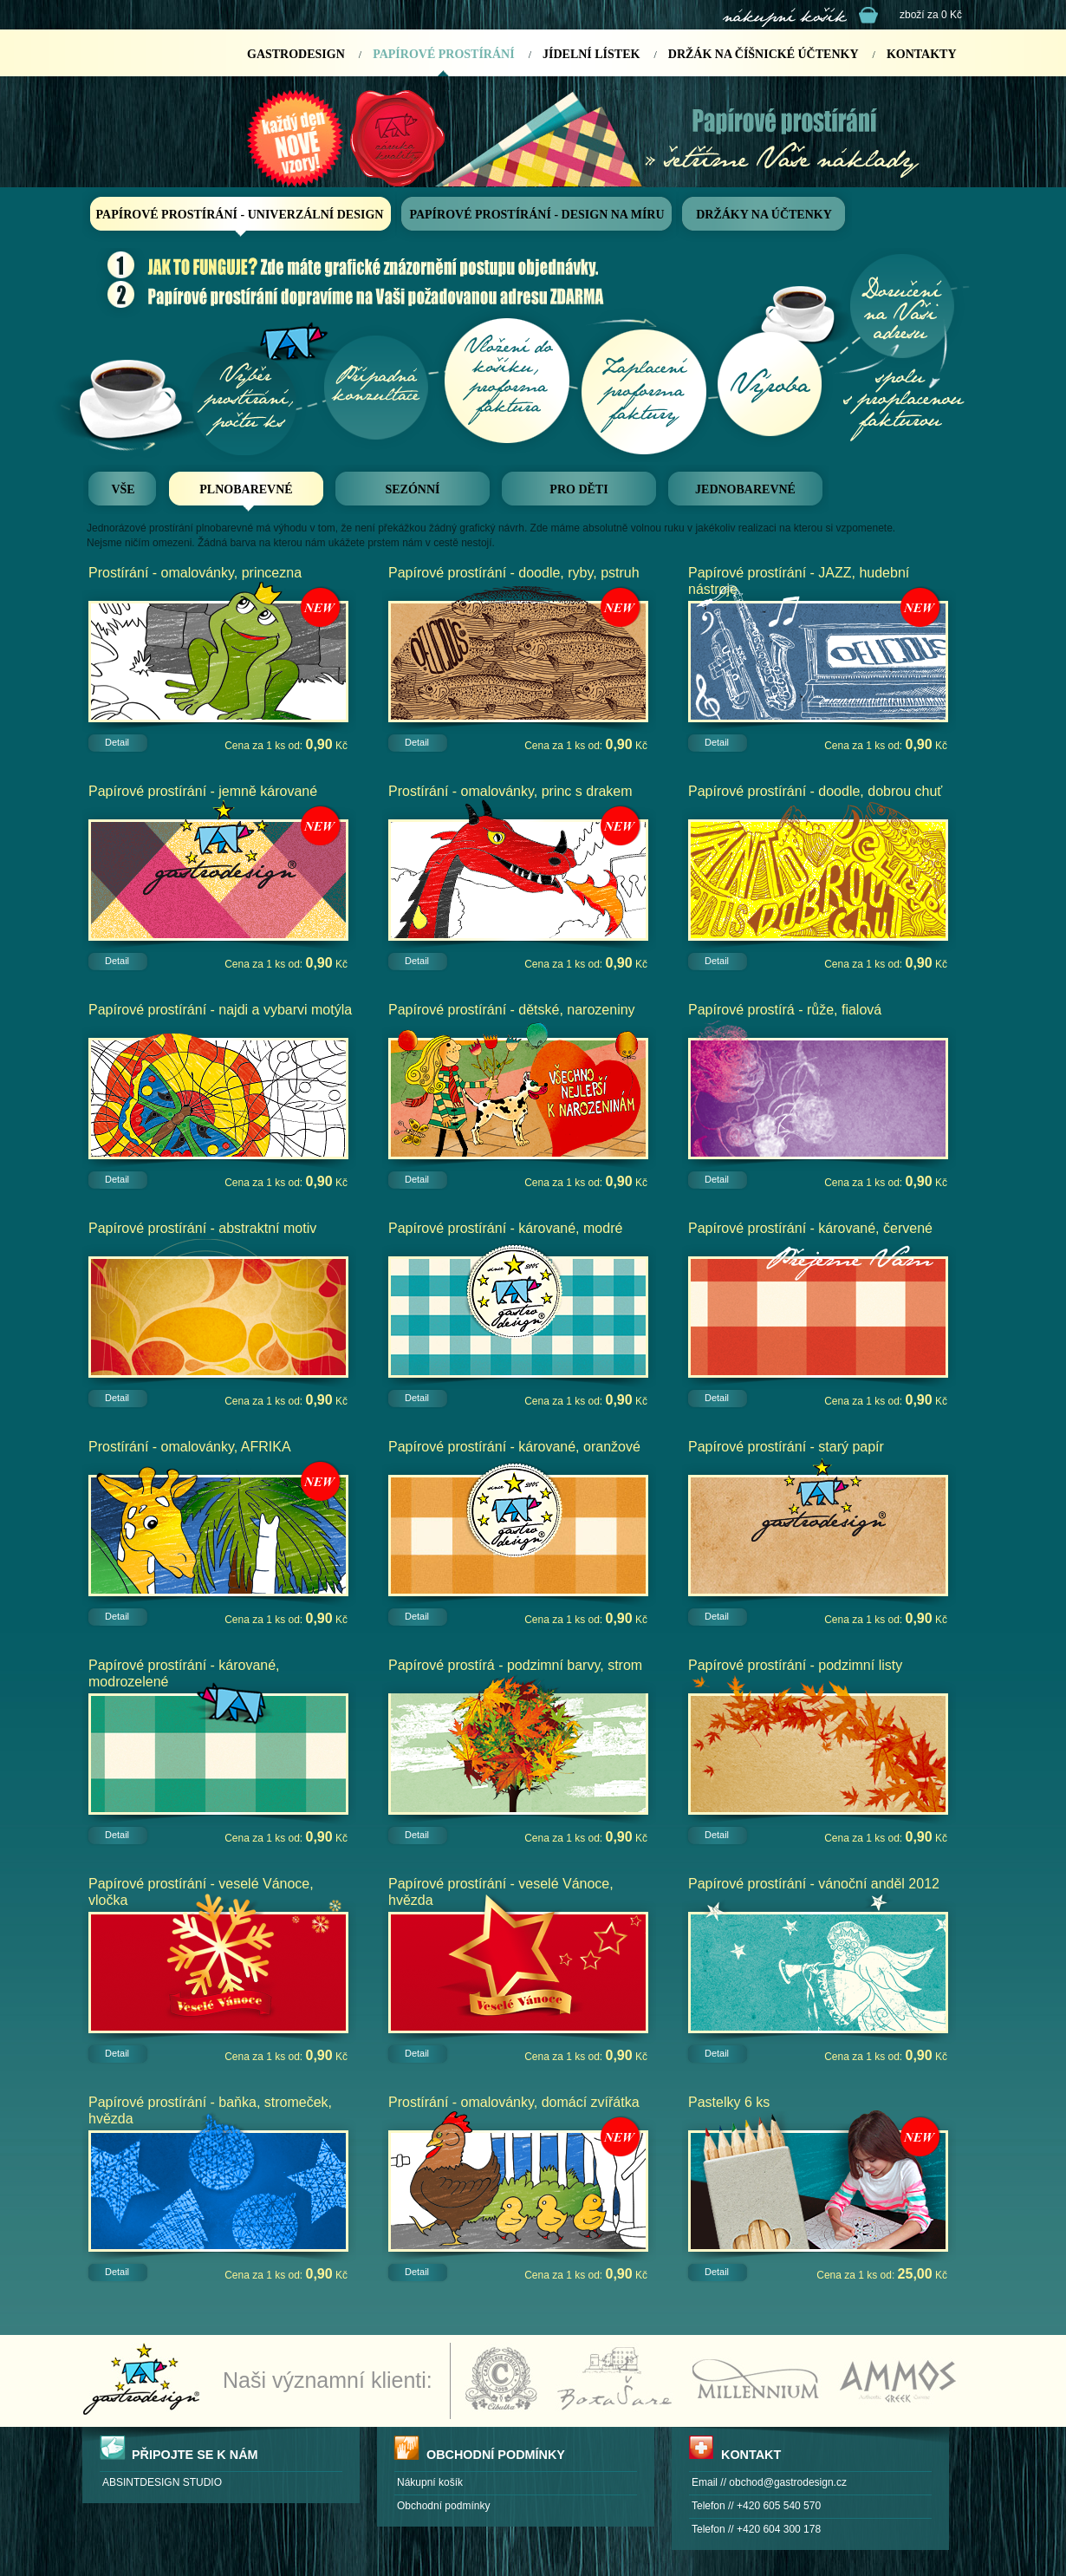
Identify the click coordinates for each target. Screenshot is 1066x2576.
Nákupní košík (430, 2482)
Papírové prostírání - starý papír (786, 1446)
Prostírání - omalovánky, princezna (195, 572)
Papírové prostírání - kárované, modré (505, 1228)
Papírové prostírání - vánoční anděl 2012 (813, 1883)
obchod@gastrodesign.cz (788, 2482)
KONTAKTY (922, 54)
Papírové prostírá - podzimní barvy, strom (515, 1665)
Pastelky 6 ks (729, 2102)
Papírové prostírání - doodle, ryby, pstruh (514, 572)
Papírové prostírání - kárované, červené (810, 1228)
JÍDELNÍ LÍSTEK (591, 54)
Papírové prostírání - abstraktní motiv (202, 1228)
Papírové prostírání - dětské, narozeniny (511, 1009)
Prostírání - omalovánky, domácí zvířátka (514, 2102)
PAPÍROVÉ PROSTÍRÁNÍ (443, 54)
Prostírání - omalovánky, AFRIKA (189, 1446)
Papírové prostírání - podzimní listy (795, 1665)
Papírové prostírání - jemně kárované (202, 791)
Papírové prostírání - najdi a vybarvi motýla (220, 1009)
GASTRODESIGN (296, 54)
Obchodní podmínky (443, 2506)
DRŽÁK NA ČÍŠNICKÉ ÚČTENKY (763, 54)
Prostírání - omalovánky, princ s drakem (510, 791)
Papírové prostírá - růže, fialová (784, 1009)
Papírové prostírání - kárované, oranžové (514, 1446)
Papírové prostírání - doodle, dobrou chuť (815, 791)
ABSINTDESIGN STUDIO (162, 2482)
